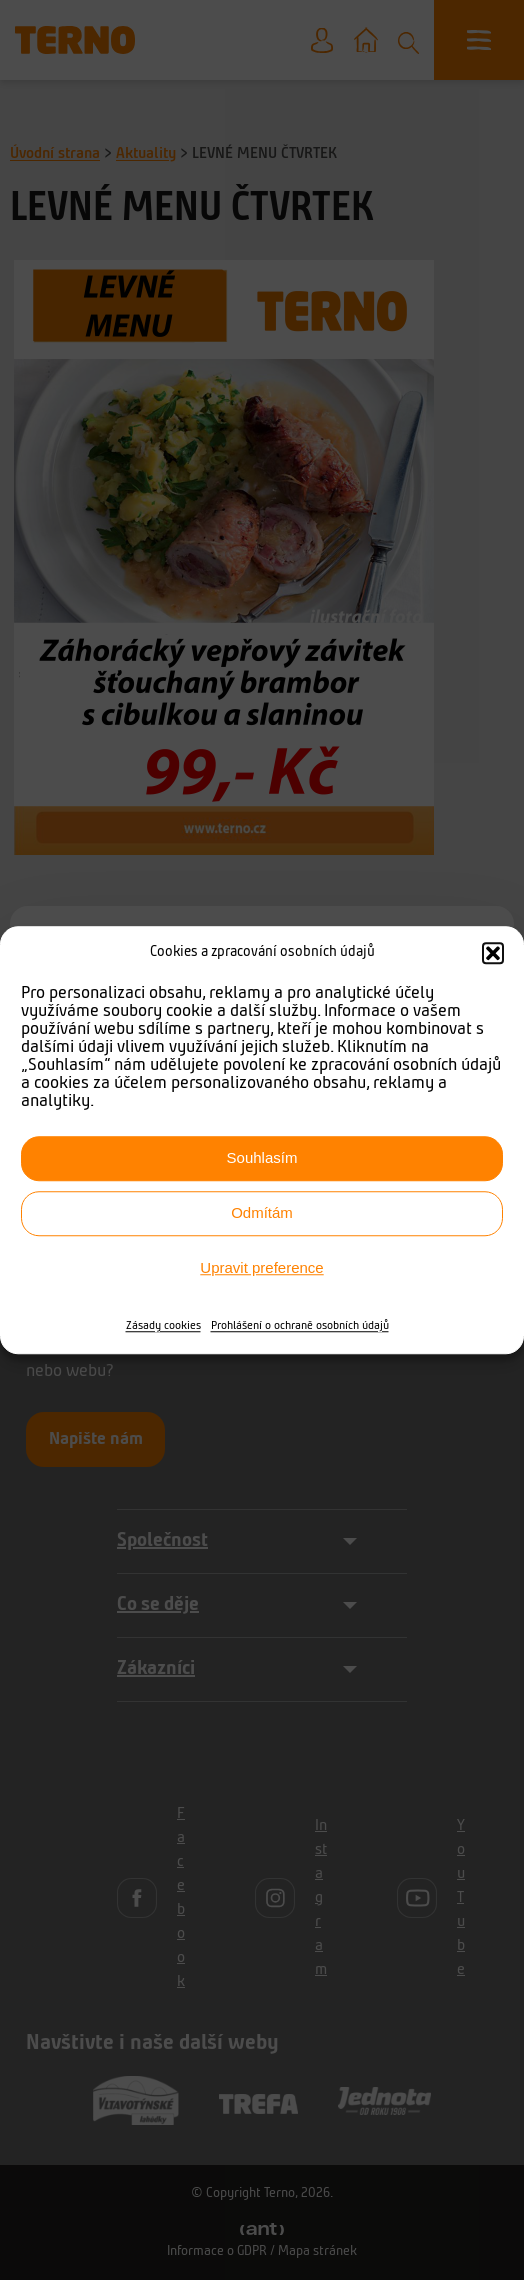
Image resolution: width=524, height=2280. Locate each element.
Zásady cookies (163, 1326)
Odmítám (262, 1212)
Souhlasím (262, 1157)
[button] (493, 954)
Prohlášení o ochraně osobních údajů (300, 1326)
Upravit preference (261, 1267)
